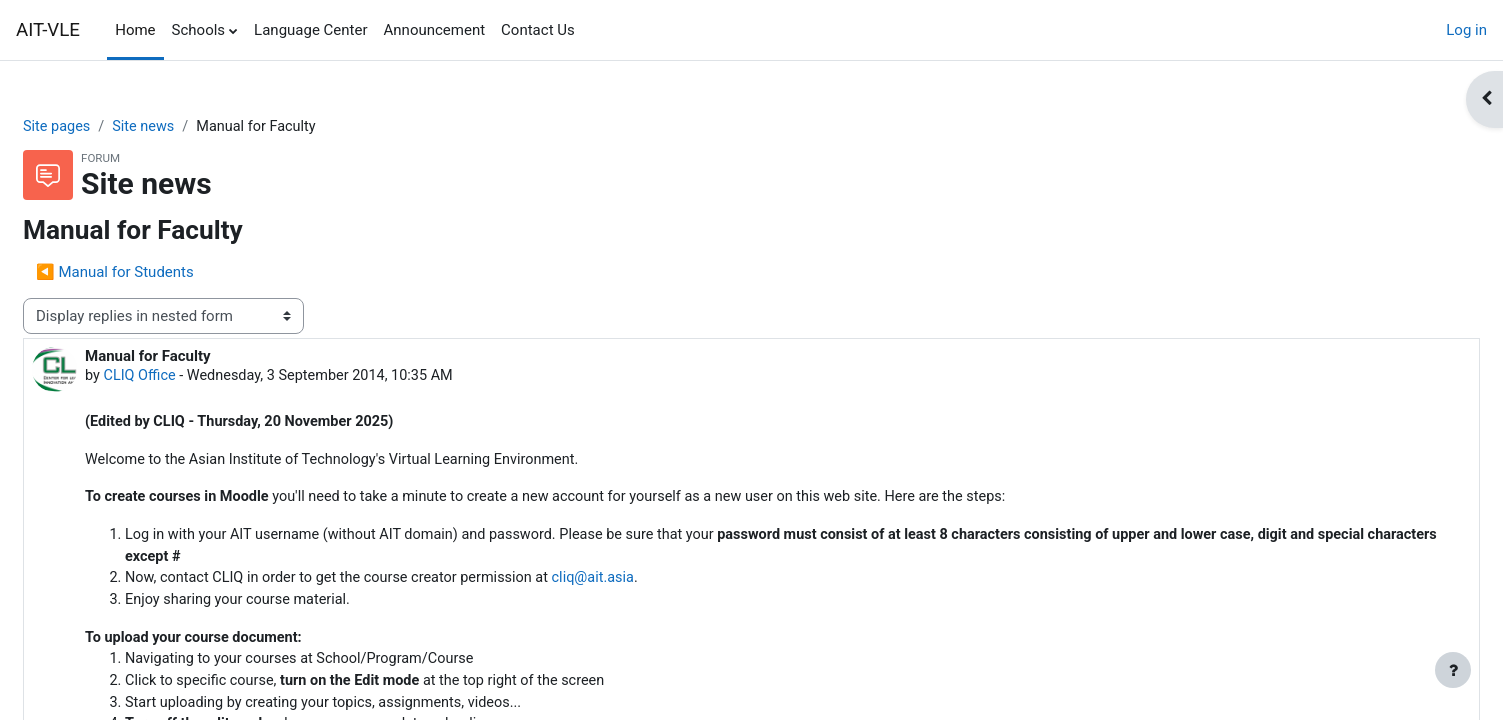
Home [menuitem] (135, 30)
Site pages (106, 127)
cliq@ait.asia (659, 585)
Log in (1466, 30)
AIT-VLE (48, 30)
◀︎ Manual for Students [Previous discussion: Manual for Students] (163, 273)
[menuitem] (591, 30)
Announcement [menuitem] (435, 30)
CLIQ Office (189, 378)
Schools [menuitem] (199, 30)
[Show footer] (1453, 670)
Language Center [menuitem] (310, 30)
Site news (195, 127)
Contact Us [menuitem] (538, 30)
